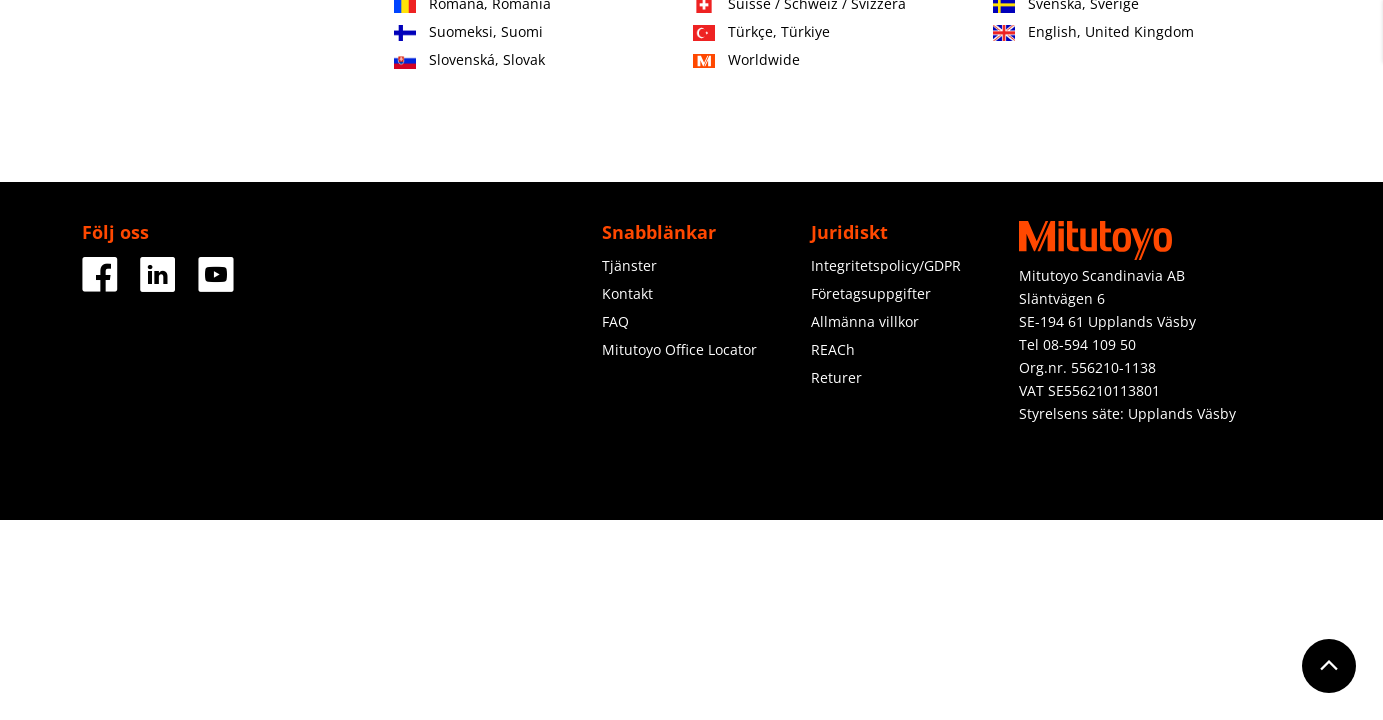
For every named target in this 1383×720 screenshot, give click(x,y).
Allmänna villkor (865, 321)
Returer (836, 377)
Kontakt (1020, 40)
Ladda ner (1129, 117)
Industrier (511, 117)
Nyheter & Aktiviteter (973, 117)
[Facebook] (100, 284)
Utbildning (722, 117)
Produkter (398, 117)
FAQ (615, 321)
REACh (833, 349)
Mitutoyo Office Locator (679, 349)
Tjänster (616, 117)
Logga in (1274, 40)
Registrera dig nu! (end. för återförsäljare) (1146, 50)
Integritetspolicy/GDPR (886, 265)
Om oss (827, 117)
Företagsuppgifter (871, 293)
